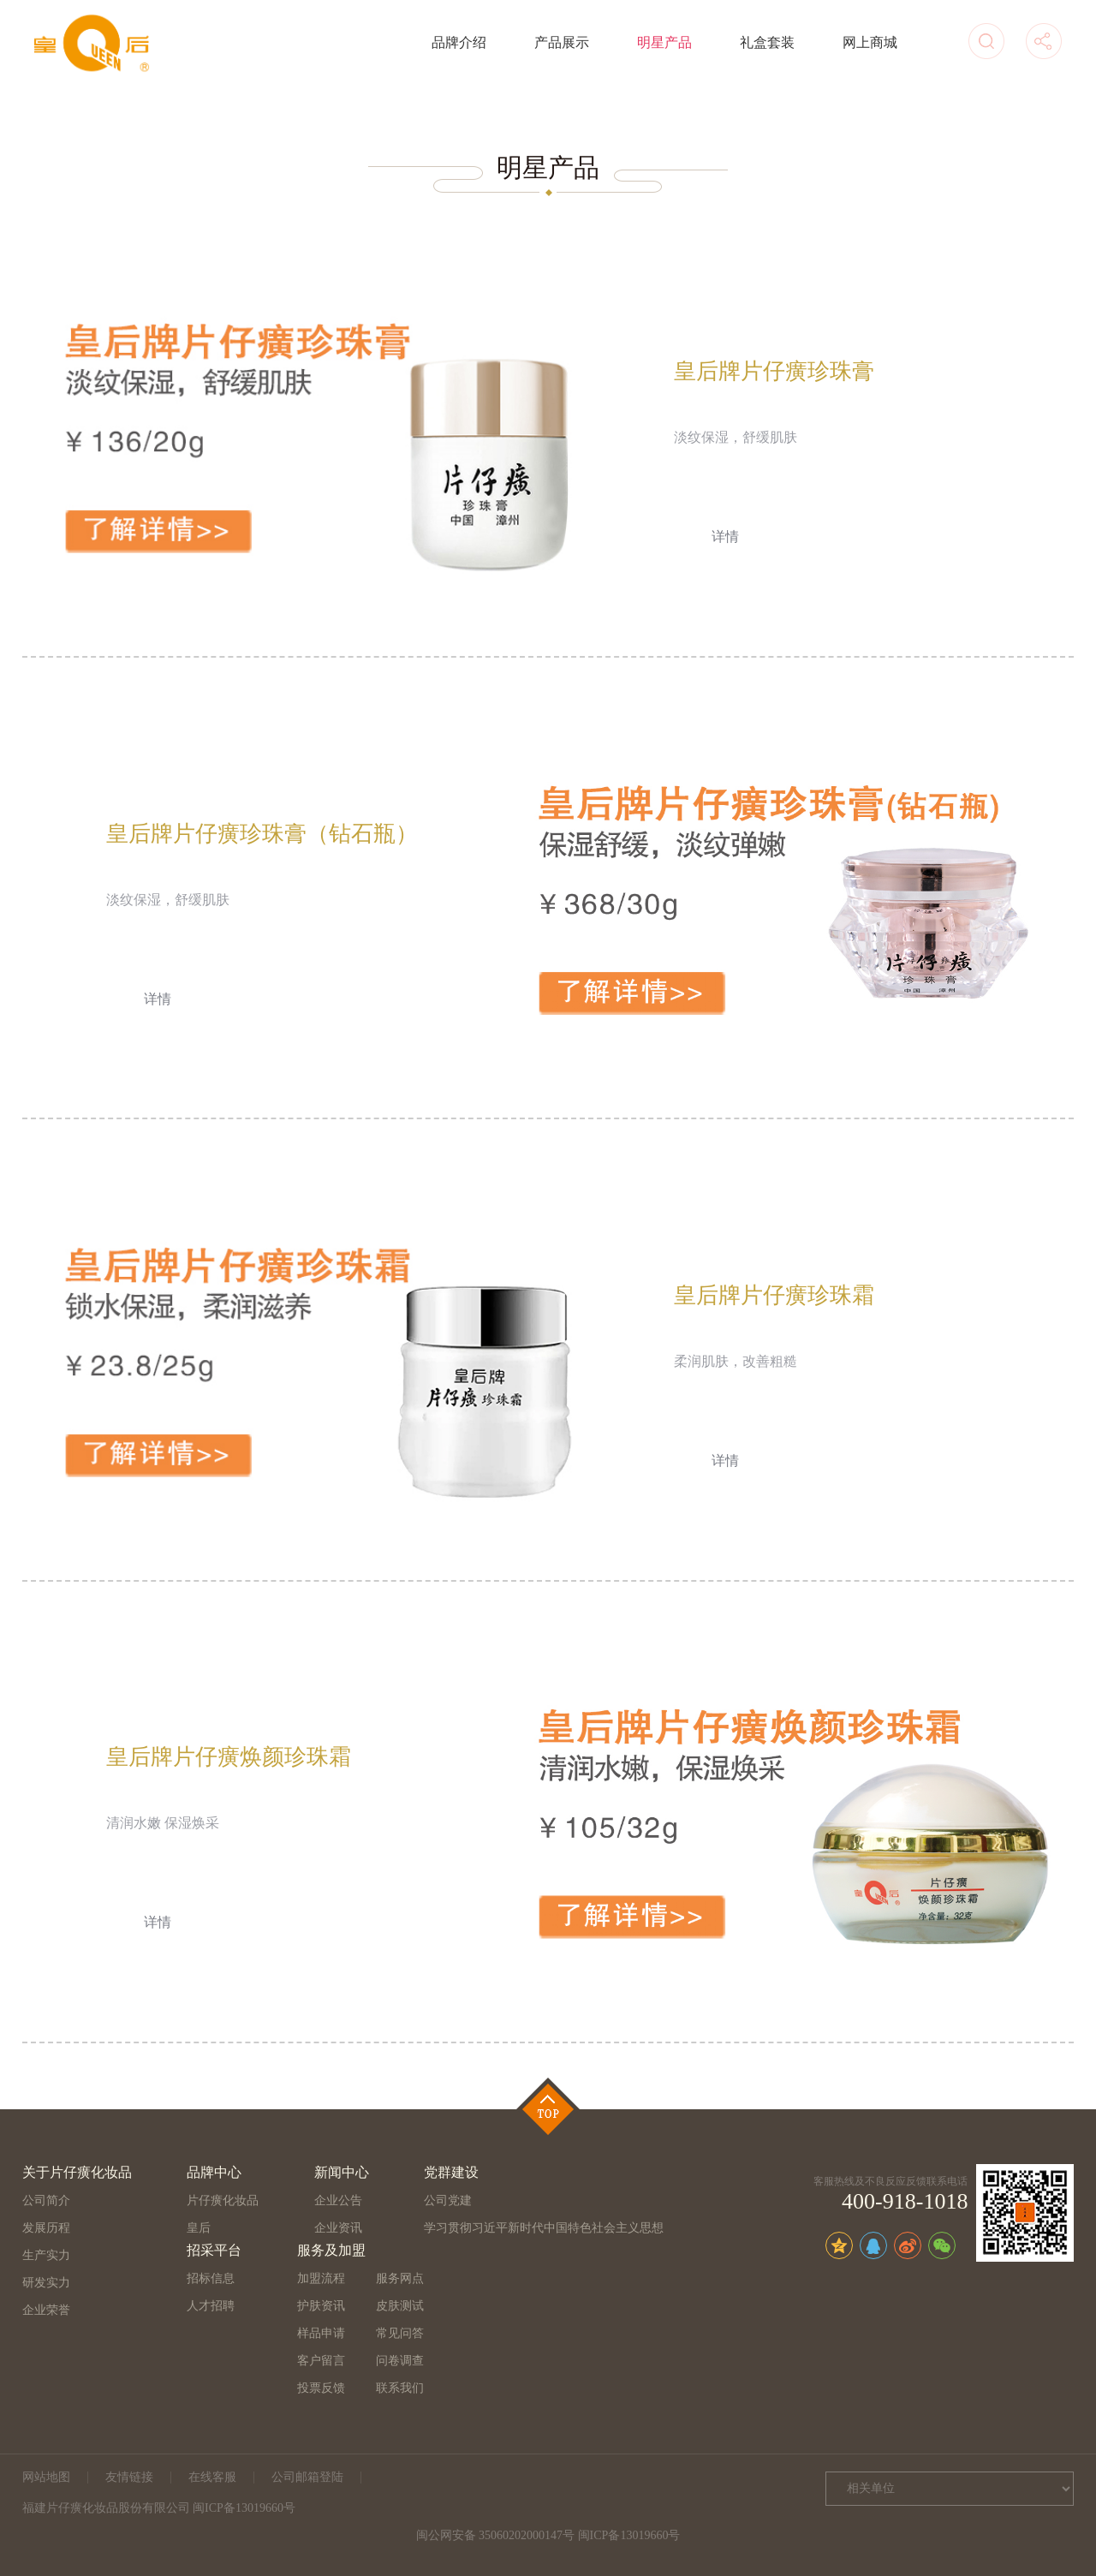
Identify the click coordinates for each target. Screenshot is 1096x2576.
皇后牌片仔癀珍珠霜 (774, 1295)
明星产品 (664, 42)
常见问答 (400, 2333)
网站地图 (46, 2477)
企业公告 (338, 2200)
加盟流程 (321, 2278)
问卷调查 (400, 2360)
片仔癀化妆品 (223, 2200)
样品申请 (321, 2333)
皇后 (199, 2227)
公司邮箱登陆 (307, 2477)
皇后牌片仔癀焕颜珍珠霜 (228, 1756)
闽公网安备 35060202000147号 (495, 2535)
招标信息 (211, 2278)
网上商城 (870, 42)
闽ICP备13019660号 (629, 2535)
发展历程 (46, 2227)
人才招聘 (211, 2305)
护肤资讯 (321, 2305)
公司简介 (46, 2200)
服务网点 (400, 2278)
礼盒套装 (767, 42)
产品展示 (561, 42)
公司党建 (448, 2200)
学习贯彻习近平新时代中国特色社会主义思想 (544, 2227)
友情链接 (129, 2477)
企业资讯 (338, 2227)
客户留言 (321, 2360)
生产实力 (46, 2255)
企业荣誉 (46, 2310)
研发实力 (46, 2282)
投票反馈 (321, 2388)
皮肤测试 (400, 2305)
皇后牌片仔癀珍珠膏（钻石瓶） (262, 833)
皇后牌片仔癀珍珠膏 (774, 371)
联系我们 (400, 2388)
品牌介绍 (459, 42)
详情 (725, 536)
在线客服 (212, 2477)
